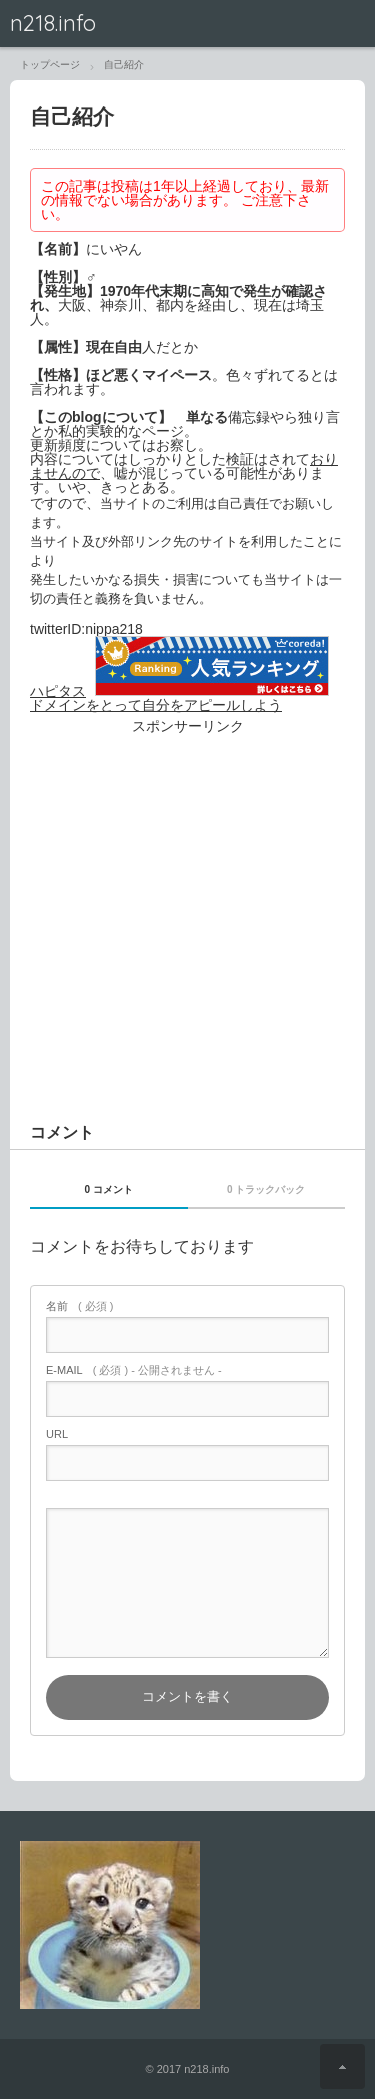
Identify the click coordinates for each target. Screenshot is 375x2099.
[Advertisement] (187, 955)
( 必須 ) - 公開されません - (134, 1370)
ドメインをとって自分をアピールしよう (156, 705)
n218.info (53, 23)
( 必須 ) (79, 1306)
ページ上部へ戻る (342, 2066)
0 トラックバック (266, 1189)
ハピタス (58, 691)
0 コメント (109, 1189)
